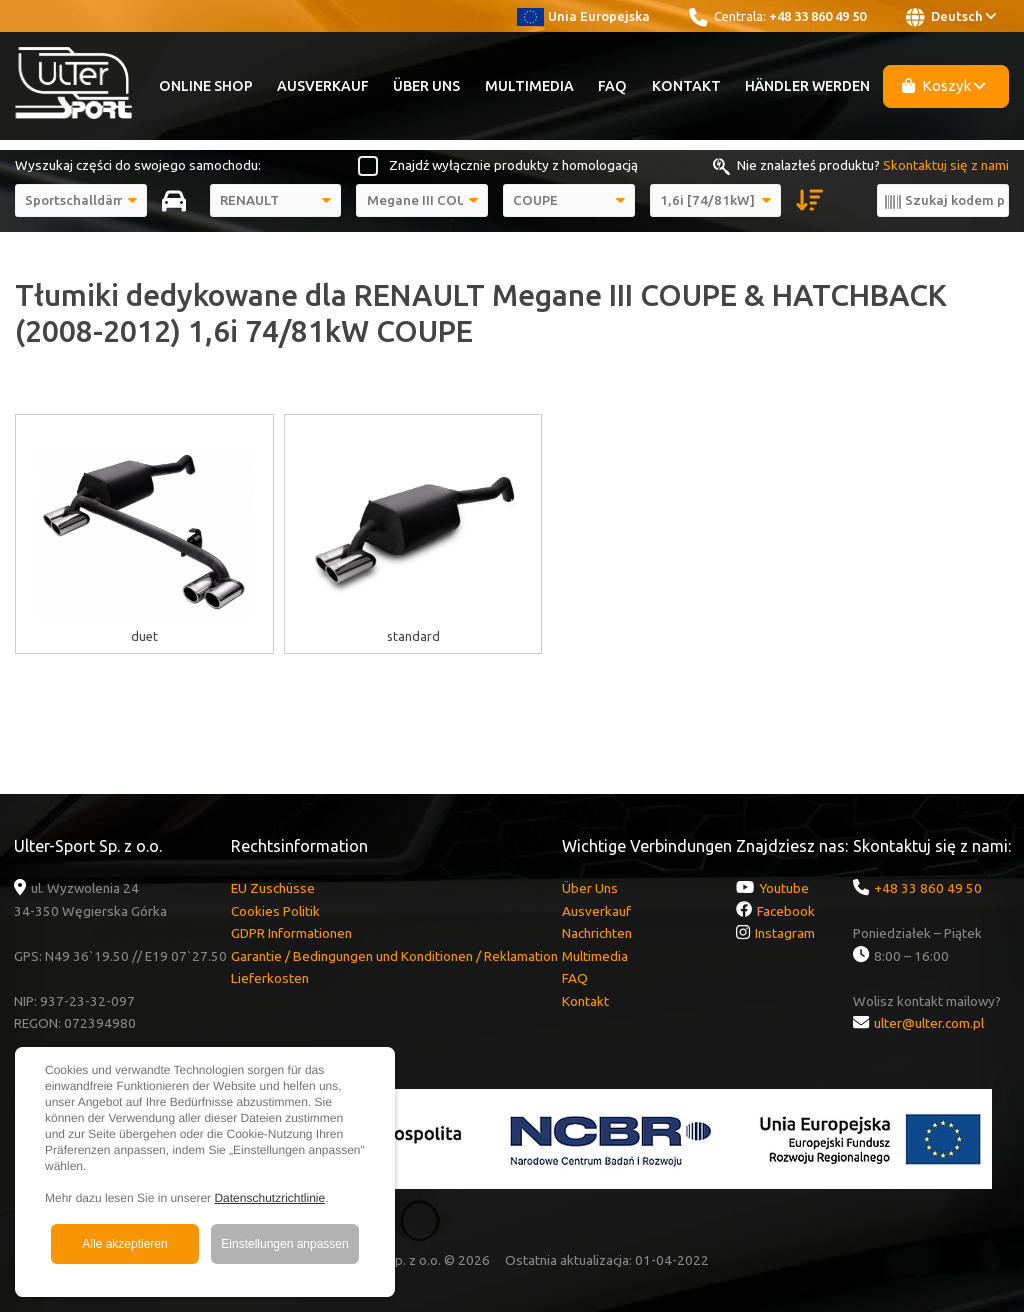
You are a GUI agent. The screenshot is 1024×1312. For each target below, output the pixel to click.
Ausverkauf (323, 86)
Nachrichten (597, 933)
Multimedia (529, 86)
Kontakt (686, 86)
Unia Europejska (583, 16)
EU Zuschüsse (273, 888)
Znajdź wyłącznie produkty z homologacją (513, 165)
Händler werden (807, 86)
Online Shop (206, 86)
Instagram (785, 933)
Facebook (786, 911)
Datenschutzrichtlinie (269, 1198)
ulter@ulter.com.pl (929, 1023)
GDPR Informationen (291, 933)
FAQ (612, 86)
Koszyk (944, 85)
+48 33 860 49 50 (817, 16)
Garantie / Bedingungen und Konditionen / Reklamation (394, 956)
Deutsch (951, 17)
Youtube (784, 888)
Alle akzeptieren (124, 1244)
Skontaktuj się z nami (946, 165)
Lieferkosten (270, 978)
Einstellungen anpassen (284, 1244)
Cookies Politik (275, 911)
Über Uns (426, 86)
